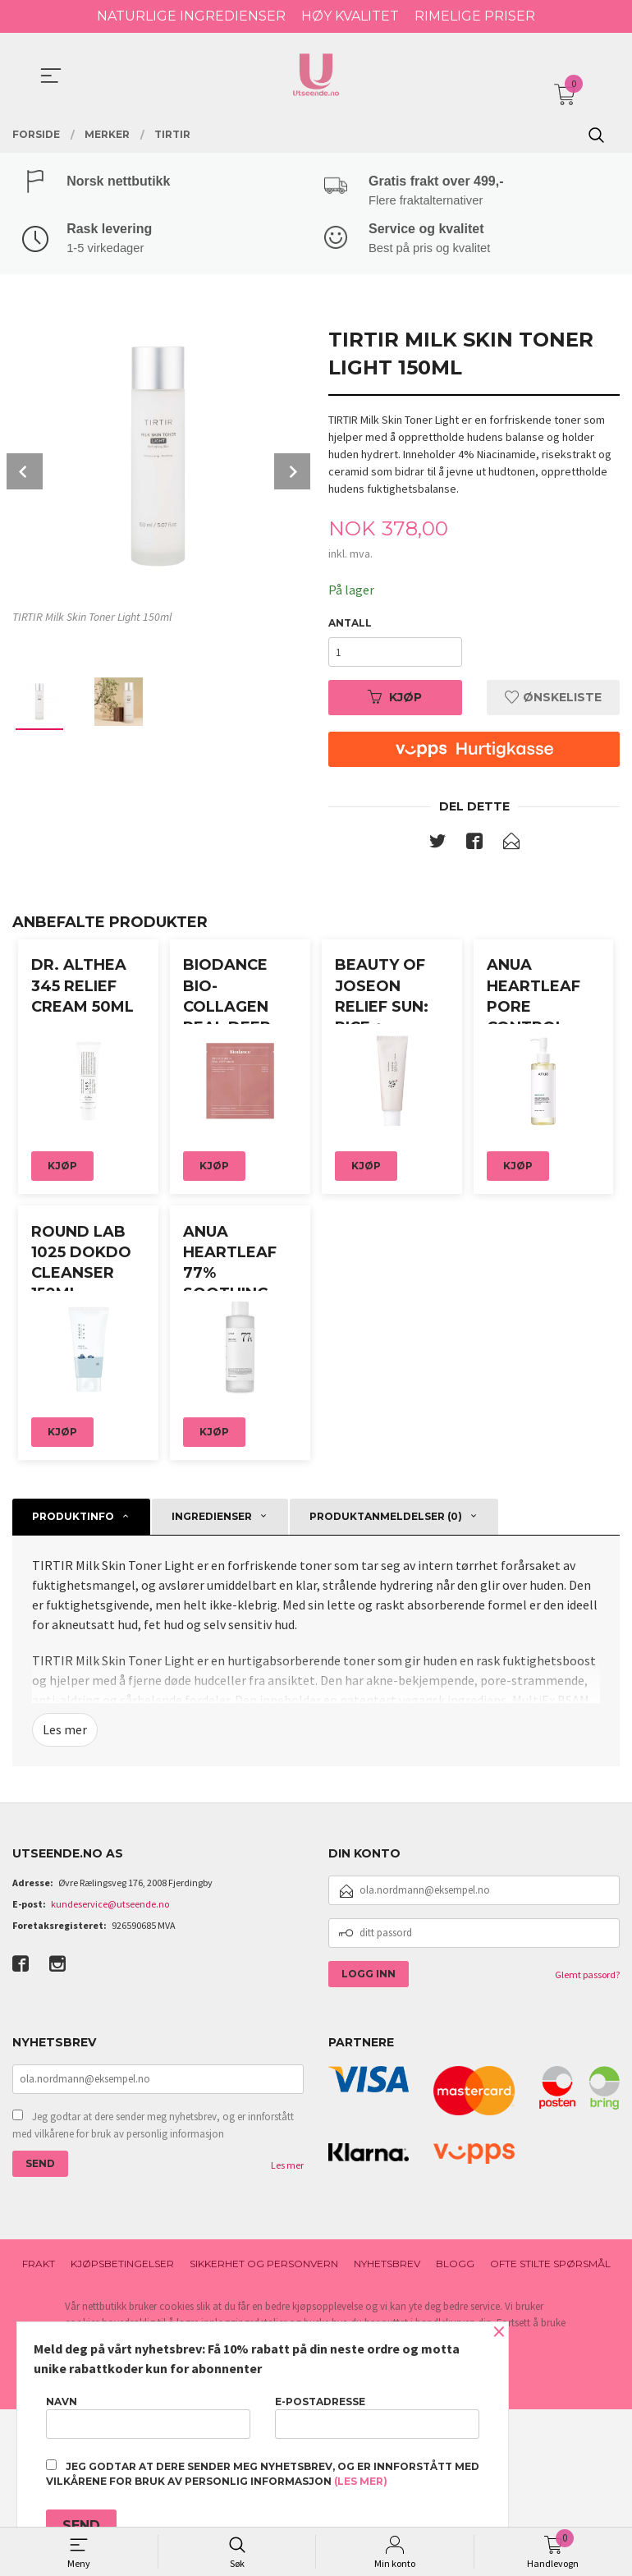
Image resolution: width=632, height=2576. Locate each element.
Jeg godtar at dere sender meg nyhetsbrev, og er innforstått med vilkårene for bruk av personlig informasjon (153, 2292)
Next (292, 473)
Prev (25, 473)
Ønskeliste (553, 699)
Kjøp (395, 699)
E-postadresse (377, 2417)
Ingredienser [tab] (212, 1682)
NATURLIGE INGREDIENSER (191, 16)
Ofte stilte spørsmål (550, 2430)
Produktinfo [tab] (73, 1682)
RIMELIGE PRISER (474, 16)
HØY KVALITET (350, 16)
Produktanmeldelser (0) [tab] (385, 1682)
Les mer (65, 1896)
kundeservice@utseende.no (110, 2070)
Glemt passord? (587, 2141)
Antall (350, 625)
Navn (148, 2417)
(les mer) (360, 2481)
